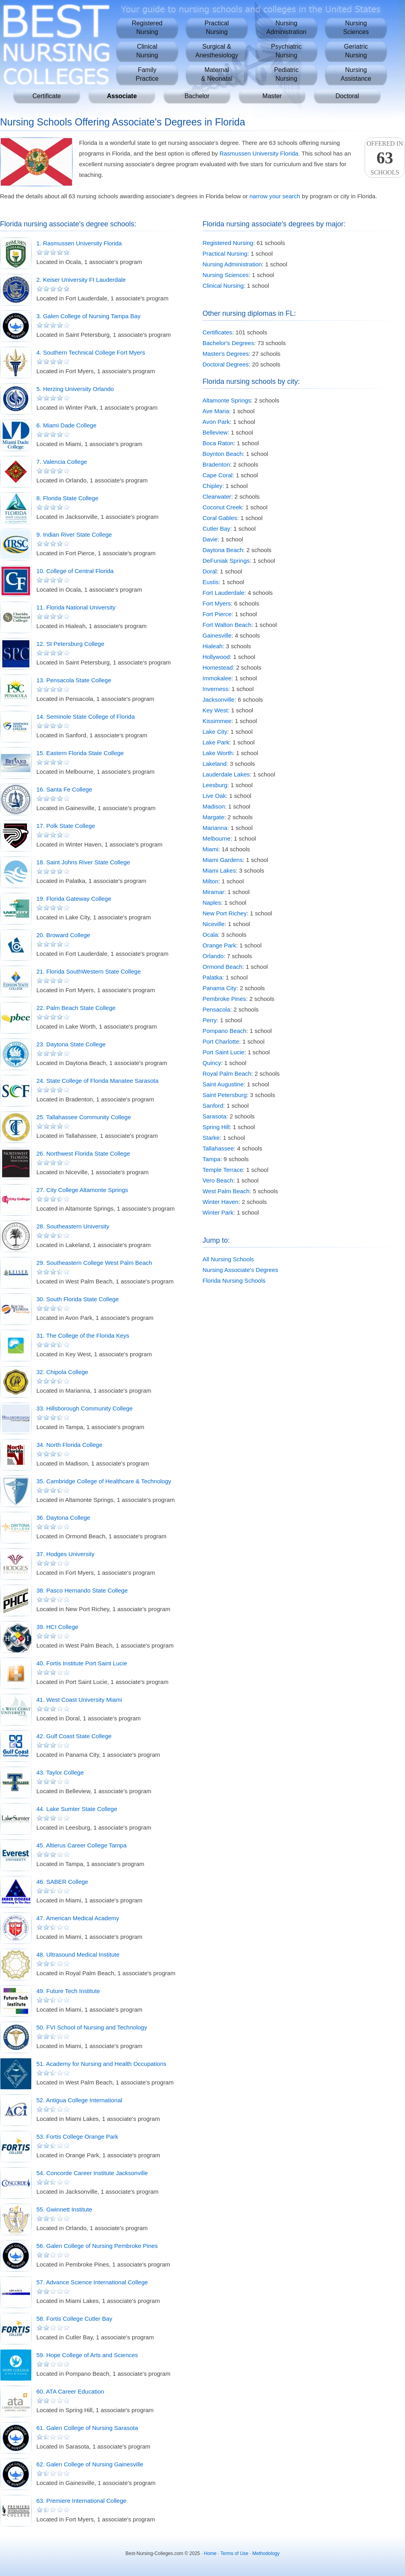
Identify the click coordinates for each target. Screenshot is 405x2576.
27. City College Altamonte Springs (82, 1189)
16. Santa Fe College (64, 789)
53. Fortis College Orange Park (77, 2136)
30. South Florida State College (77, 1299)
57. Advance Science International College (92, 2282)
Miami (210, 849)
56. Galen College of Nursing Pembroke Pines (97, 2245)
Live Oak (214, 795)
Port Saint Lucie (223, 1052)
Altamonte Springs (226, 400)
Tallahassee (218, 1148)
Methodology (266, 2553)
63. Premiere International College (81, 2500)
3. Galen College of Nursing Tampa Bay (88, 316)
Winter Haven (220, 1201)
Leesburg (214, 785)
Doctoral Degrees (225, 364)
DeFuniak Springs (226, 560)
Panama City (219, 988)
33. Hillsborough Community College (84, 1408)
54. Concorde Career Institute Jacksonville (92, 2173)
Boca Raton (217, 443)
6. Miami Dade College (66, 425)
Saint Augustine (223, 1084)
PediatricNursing (286, 74)
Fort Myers (216, 603)
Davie (210, 539)
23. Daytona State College (71, 1044)
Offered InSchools (385, 158)
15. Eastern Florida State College (80, 753)
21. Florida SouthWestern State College (88, 971)
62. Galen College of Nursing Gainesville (89, 2464)
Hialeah (212, 646)
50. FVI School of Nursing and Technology (91, 2027)
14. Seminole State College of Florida (85, 716)
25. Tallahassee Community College (83, 1117)
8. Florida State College (67, 498)
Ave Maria (215, 411)
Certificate (46, 96)
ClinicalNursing (147, 51)
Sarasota (214, 1116)
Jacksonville (218, 699)
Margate (213, 817)
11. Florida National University (75, 607)
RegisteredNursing (147, 27)
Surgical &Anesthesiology (216, 51)
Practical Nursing (224, 253)
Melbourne (216, 838)
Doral (209, 571)
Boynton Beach (222, 453)
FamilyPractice (147, 74)
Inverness (215, 688)
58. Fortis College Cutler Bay (74, 2318)
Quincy (211, 1062)
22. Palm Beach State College (75, 1007)
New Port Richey (224, 913)
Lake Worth (217, 753)
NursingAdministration (286, 27)
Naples (211, 902)
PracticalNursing (216, 27)
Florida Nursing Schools (233, 1280)
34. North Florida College (69, 1444)
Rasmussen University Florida (259, 153)
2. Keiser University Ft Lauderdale (81, 279)
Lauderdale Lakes (226, 774)
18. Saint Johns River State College (83, 862)
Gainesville (216, 635)
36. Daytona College (63, 1517)
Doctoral (347, 96)
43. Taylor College (60, 1772)
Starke (211, 1137)
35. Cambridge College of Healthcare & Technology (103, 1481)
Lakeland (214, 763)
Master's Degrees (225, 353)
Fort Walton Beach (227, 624)
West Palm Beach (226, 1191)
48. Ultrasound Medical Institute (77, 1954)
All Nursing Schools (228, 1259)
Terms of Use (234, 2553)
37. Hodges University (65, 1554)
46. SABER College (62, 1881)
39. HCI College (57, 1626)
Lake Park (215, 742)
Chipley (212, 485)
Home (210, 2553)
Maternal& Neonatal (216, 74)
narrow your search (275, 196)
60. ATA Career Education (70, 2391)
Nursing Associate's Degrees (240, 1269)
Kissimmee (216, 721)
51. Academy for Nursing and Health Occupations (101, 2063)
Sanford (212, 1105)
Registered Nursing (227, 242)
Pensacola (216, 1009)
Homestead (217, 667)
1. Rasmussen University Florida (79, 243)
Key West (215, 710)
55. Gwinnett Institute (64, 2209)
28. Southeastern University (72, 1226)
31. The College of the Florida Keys (82, 1335)
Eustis (210, 582)
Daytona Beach (222, 550)
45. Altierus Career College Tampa (81, 1845)
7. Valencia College (61, 461)
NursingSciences (356, 27)
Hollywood (216, 656)
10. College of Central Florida (75, 571)
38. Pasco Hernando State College (82, 1590)
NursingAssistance (356, 74)
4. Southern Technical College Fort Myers (90, 352)
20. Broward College (63, 935)
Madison (213, 806)
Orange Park (219, 945)
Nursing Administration (232, 264)
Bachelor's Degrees (228, 343)
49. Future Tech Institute (68, 1991)
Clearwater (216, 496)
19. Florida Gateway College (73, 898)
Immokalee (216, 678)
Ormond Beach (222, 966)
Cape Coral (217, 475)
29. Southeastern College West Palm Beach (94, 1262)
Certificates (217, 332)
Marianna (214, 827)
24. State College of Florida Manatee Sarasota (97, 1080)
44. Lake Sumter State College (76, 1808)
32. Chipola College (62, 1372)
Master (272, 96)
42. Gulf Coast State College (74, 1736)
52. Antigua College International (79, 2100)
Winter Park (217, 1212)
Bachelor (196, 96)
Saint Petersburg (224, 1095)
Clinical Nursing (223, 285)
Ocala (210, 934)
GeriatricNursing (356, 51)
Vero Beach (217, 1180)
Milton (210, 881)
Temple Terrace (222, 1169)
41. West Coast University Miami (79, 1699)
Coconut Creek (222, 507)
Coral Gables (219, 517)
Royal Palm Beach (226, 1073)
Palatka (212, 977)
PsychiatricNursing (286, 51)
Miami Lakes (219, 870)
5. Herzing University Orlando (75, 388)
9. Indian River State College (74, 534)
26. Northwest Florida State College (83, 1153)
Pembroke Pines (224, 998)
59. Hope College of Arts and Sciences (87, 2355)
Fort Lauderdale (223, 592)
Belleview (214, 432)
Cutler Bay (216, 528)
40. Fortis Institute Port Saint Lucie (81, 1663)
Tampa (211, 1159)
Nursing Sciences (225, 274)
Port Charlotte (220, 1041)
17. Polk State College (65, 825)
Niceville (213, 924)
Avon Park (216, 421)
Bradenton (216, 464)
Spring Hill (215, 1127)
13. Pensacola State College (73, 680)
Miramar (213, 891)
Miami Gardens (222, 859)
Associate (122, 96)
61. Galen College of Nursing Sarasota (87, 2427)
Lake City (214, 731)
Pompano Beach (224, 1030)
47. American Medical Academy (77, 1918)
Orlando (212, 956)
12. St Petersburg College (70, 643)
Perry (209, 1020)
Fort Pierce (216, 614)
